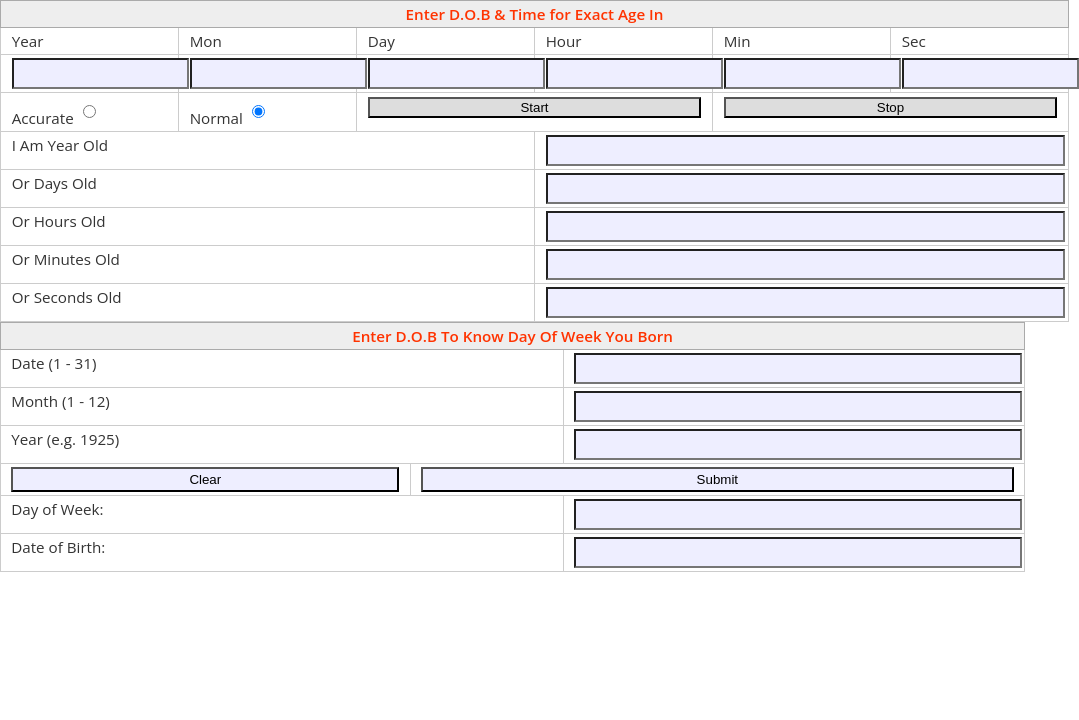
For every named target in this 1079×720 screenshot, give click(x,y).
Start (534, 107)
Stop (890, 107)
